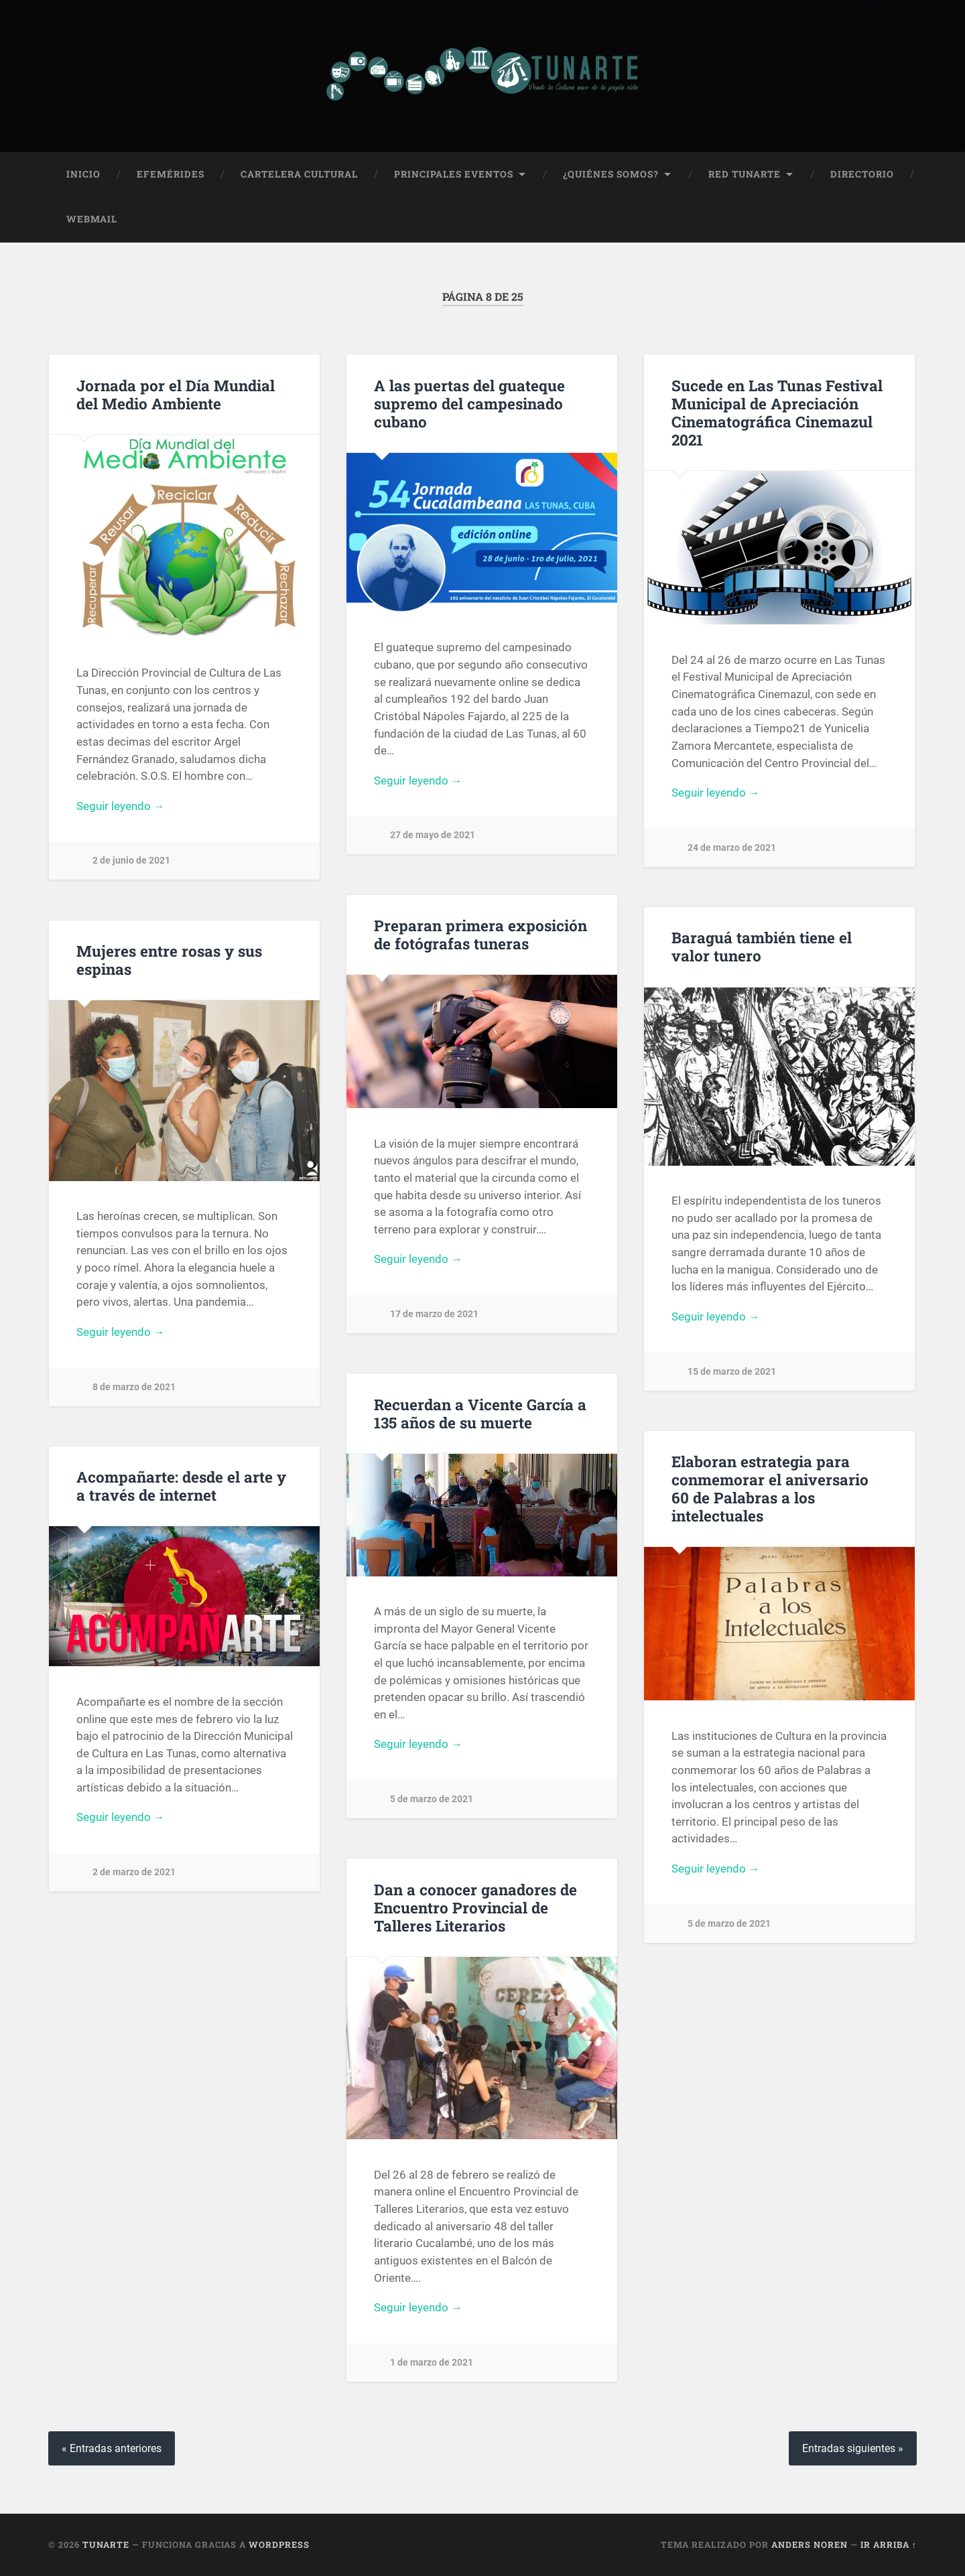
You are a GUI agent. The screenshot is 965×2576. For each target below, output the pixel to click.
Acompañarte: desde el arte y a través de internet (181, 1486)
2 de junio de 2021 (131, 860)
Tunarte (105, 2544)
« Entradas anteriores (112, 2448)
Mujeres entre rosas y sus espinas (169, 960)
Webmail (91, 219)
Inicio (83, 173)
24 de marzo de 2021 (732, 848)
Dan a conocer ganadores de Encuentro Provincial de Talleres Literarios (475, 1907)
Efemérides (170, 173)
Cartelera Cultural (299, 173)
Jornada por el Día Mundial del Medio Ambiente (175, 394)
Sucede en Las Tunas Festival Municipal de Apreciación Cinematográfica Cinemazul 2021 (777, 412)
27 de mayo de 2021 (432, 835)
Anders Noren (809, 2544)
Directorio (862, 173)
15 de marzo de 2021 (732, 1371)
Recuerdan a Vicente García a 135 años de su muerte (480, 1413)
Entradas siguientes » (852, 2448)
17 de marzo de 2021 (434, 1314)
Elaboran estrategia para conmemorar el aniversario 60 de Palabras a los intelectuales (769, 1488)
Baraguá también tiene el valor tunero (761, 946)
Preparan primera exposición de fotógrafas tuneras (480, 934)
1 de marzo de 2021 (431, 2362)
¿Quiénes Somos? (611, 173)
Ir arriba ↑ (888, 2544)
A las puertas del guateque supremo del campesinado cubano (469, 403)
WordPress (279, 2544)
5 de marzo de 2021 (431, 1799)
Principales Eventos (453, 173)
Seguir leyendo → (120, 805)
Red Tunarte (744, 173)
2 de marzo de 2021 (134, 1872)
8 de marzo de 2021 (134, 1386)
